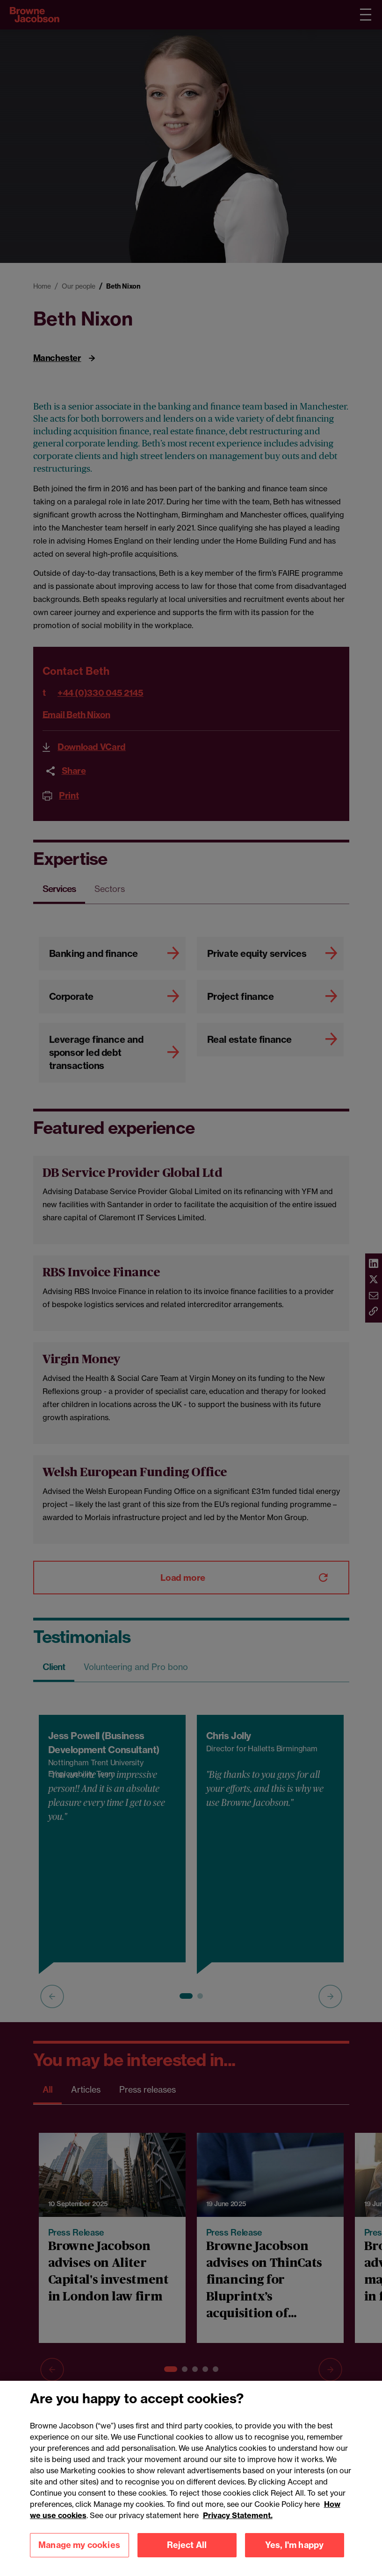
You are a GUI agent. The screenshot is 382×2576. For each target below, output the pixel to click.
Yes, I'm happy (294, 2545)
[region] (191, 2478)
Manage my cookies (79, 2545)
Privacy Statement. (238, 2515)
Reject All (187, 2545)
